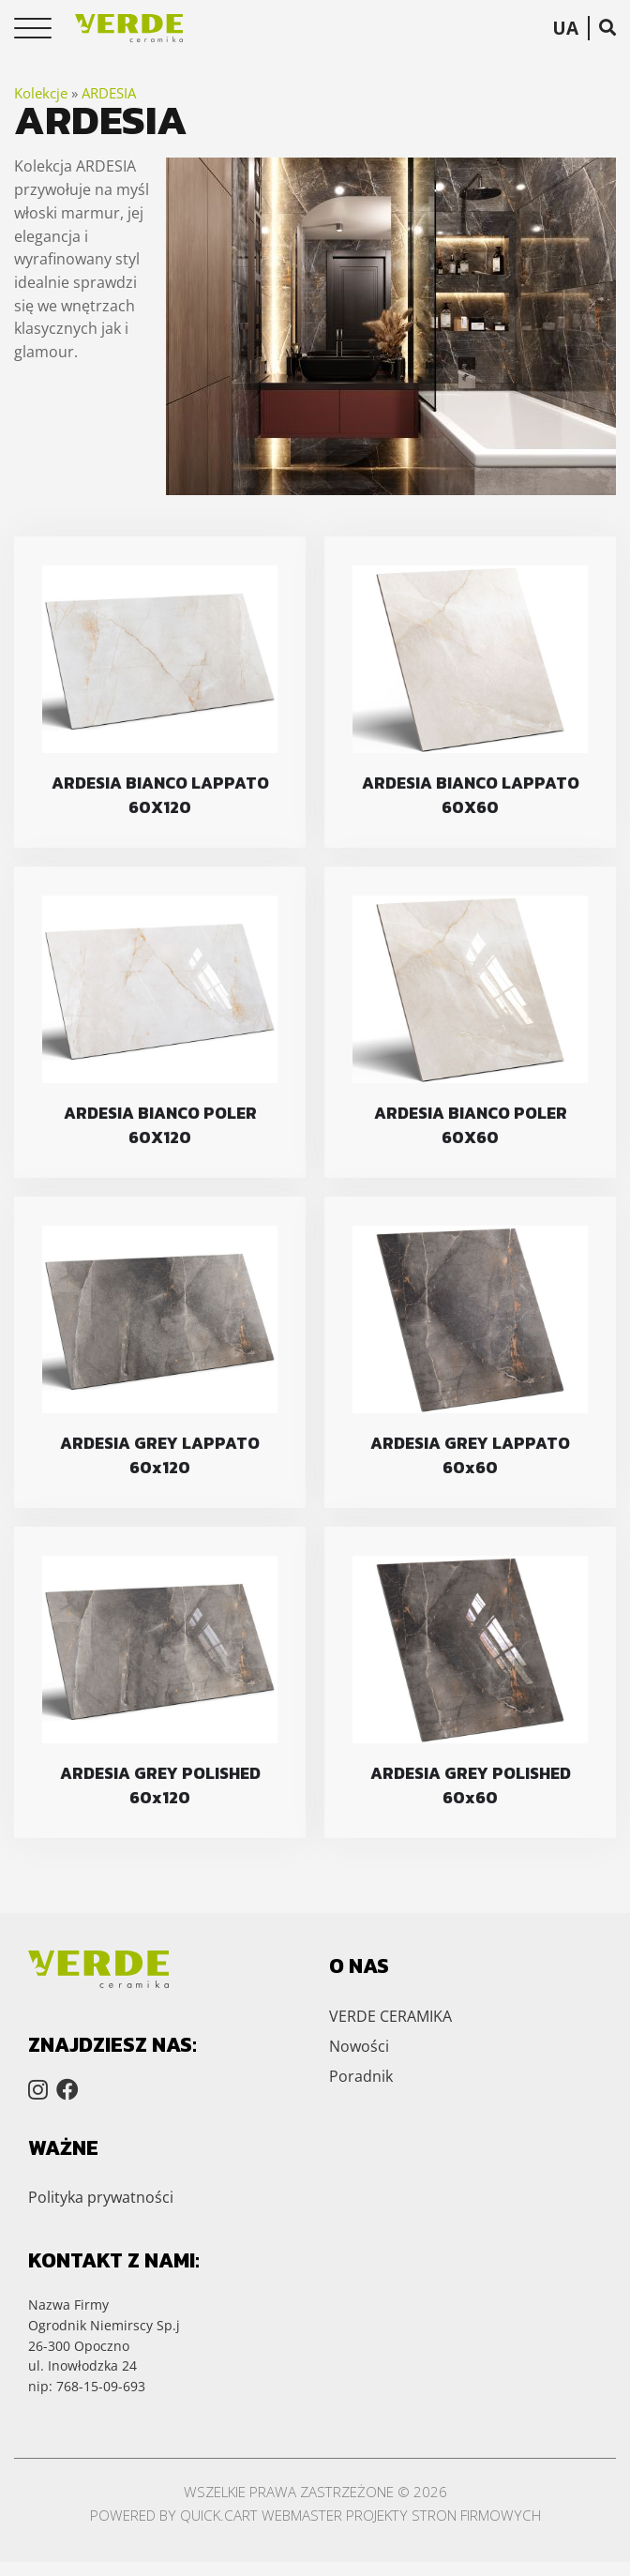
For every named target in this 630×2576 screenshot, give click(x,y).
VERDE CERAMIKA (390, 2016)
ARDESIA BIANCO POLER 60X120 (160, 1125)
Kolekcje (41, 92)
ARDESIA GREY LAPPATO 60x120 (160, 1455)
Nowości (359, 2046)
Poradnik (361, 2076)
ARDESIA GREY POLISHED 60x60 (470, 1785)
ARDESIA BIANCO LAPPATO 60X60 (470, 795)
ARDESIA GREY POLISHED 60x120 (160, 1785)
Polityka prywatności (100, 2197)
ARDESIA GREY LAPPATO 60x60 (470, 1455)
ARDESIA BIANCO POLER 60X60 (470, 1125)
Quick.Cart (219, 2515)
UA (565, 28)
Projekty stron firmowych (443, 2515)
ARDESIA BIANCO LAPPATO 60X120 (160, 795)
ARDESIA (109, 92)
